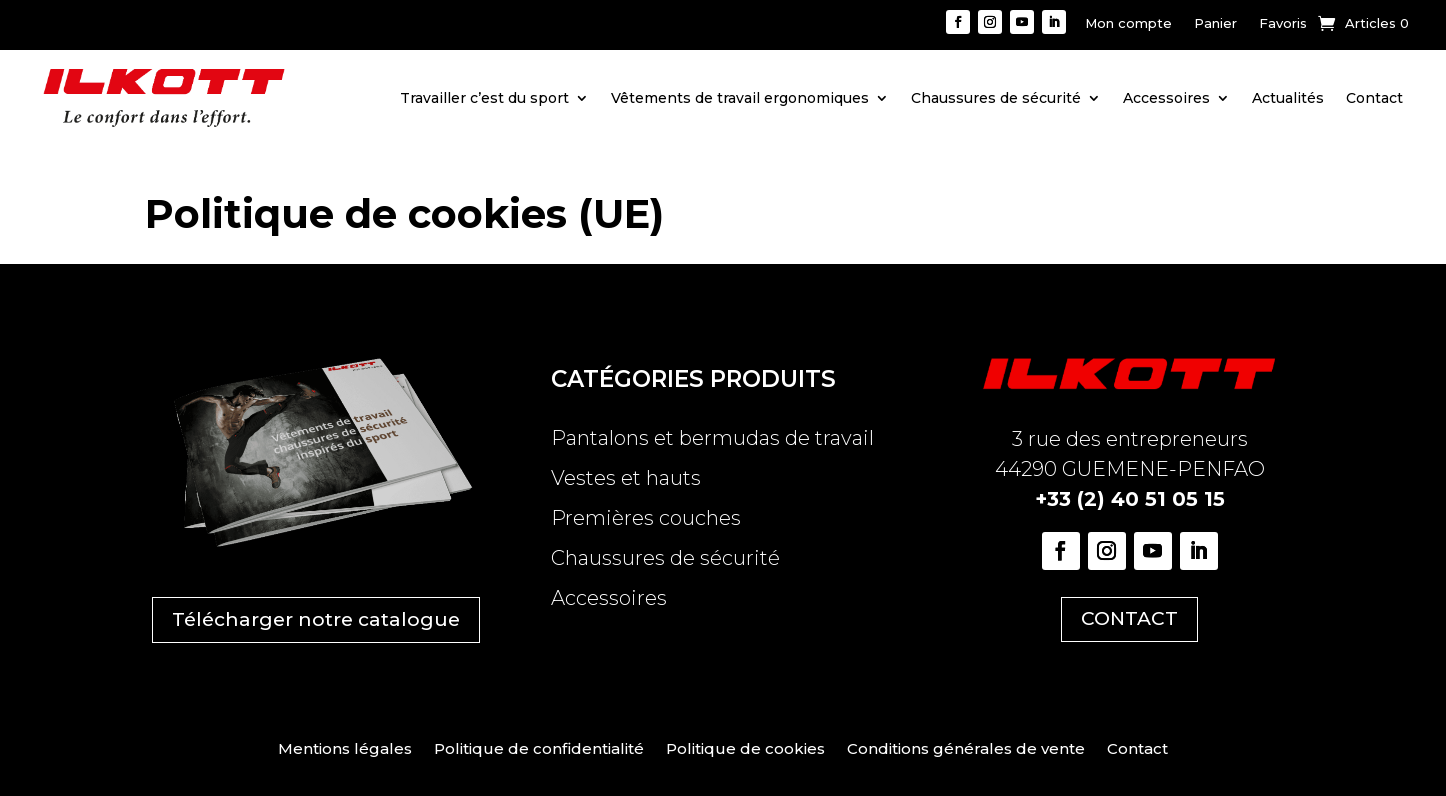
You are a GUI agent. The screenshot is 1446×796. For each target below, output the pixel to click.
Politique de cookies (745, 750)
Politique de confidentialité (539, 750)
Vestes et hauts (626, 478)
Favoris (1283, 23)
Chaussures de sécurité (996, 98)
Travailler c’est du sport (484, 98)
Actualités (1288, 98)
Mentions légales (345, 750)
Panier (1215, 23)
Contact (1374, 98)
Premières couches (646, 518)
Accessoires (1166, 98)
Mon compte (1128, 23)
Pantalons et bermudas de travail (712, 438)
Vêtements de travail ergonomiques (740, 98)
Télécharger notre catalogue (316, 619)
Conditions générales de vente (966, 750)
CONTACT (1129, 618)
